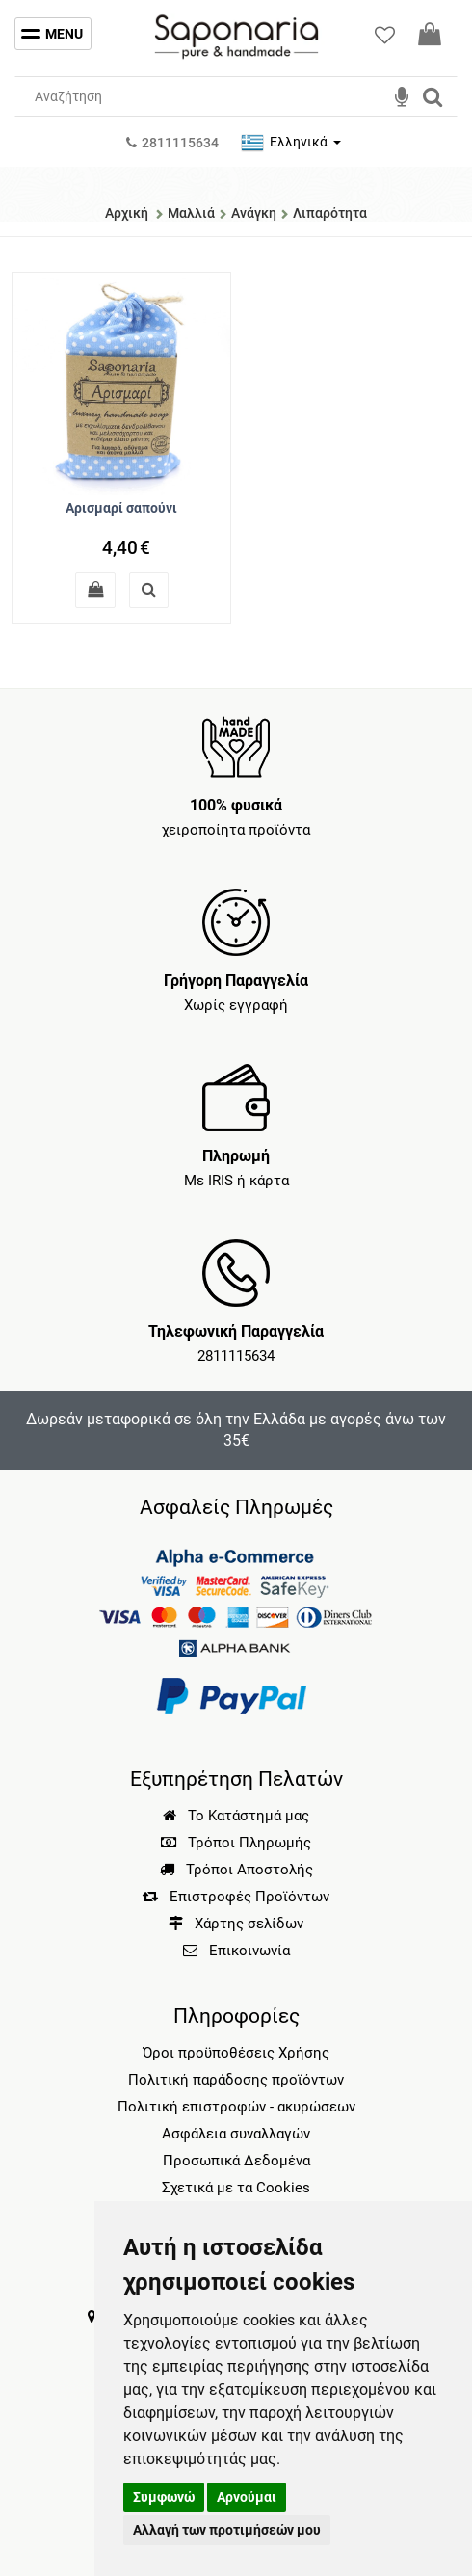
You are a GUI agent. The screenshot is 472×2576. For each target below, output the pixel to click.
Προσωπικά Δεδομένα (236, 2160)
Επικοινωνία (249, 1950)
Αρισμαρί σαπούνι (121, 508)
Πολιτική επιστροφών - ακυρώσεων (236, 2106)
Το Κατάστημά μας (236, 1815)
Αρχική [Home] (126, 213)
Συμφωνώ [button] (164, 2497)
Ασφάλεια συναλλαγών (236, 2133)
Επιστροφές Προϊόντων (236, 1896)
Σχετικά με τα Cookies (236, 2187)
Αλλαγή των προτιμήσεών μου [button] (227, 2529)
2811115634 (236, 1356)
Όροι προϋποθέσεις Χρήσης (236, 2052)
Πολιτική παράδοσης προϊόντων (236, 2079)
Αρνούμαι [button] (246, 2497)
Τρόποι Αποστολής (236, 1869)
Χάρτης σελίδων (236, 1923)
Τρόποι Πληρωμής (236, 1842)
